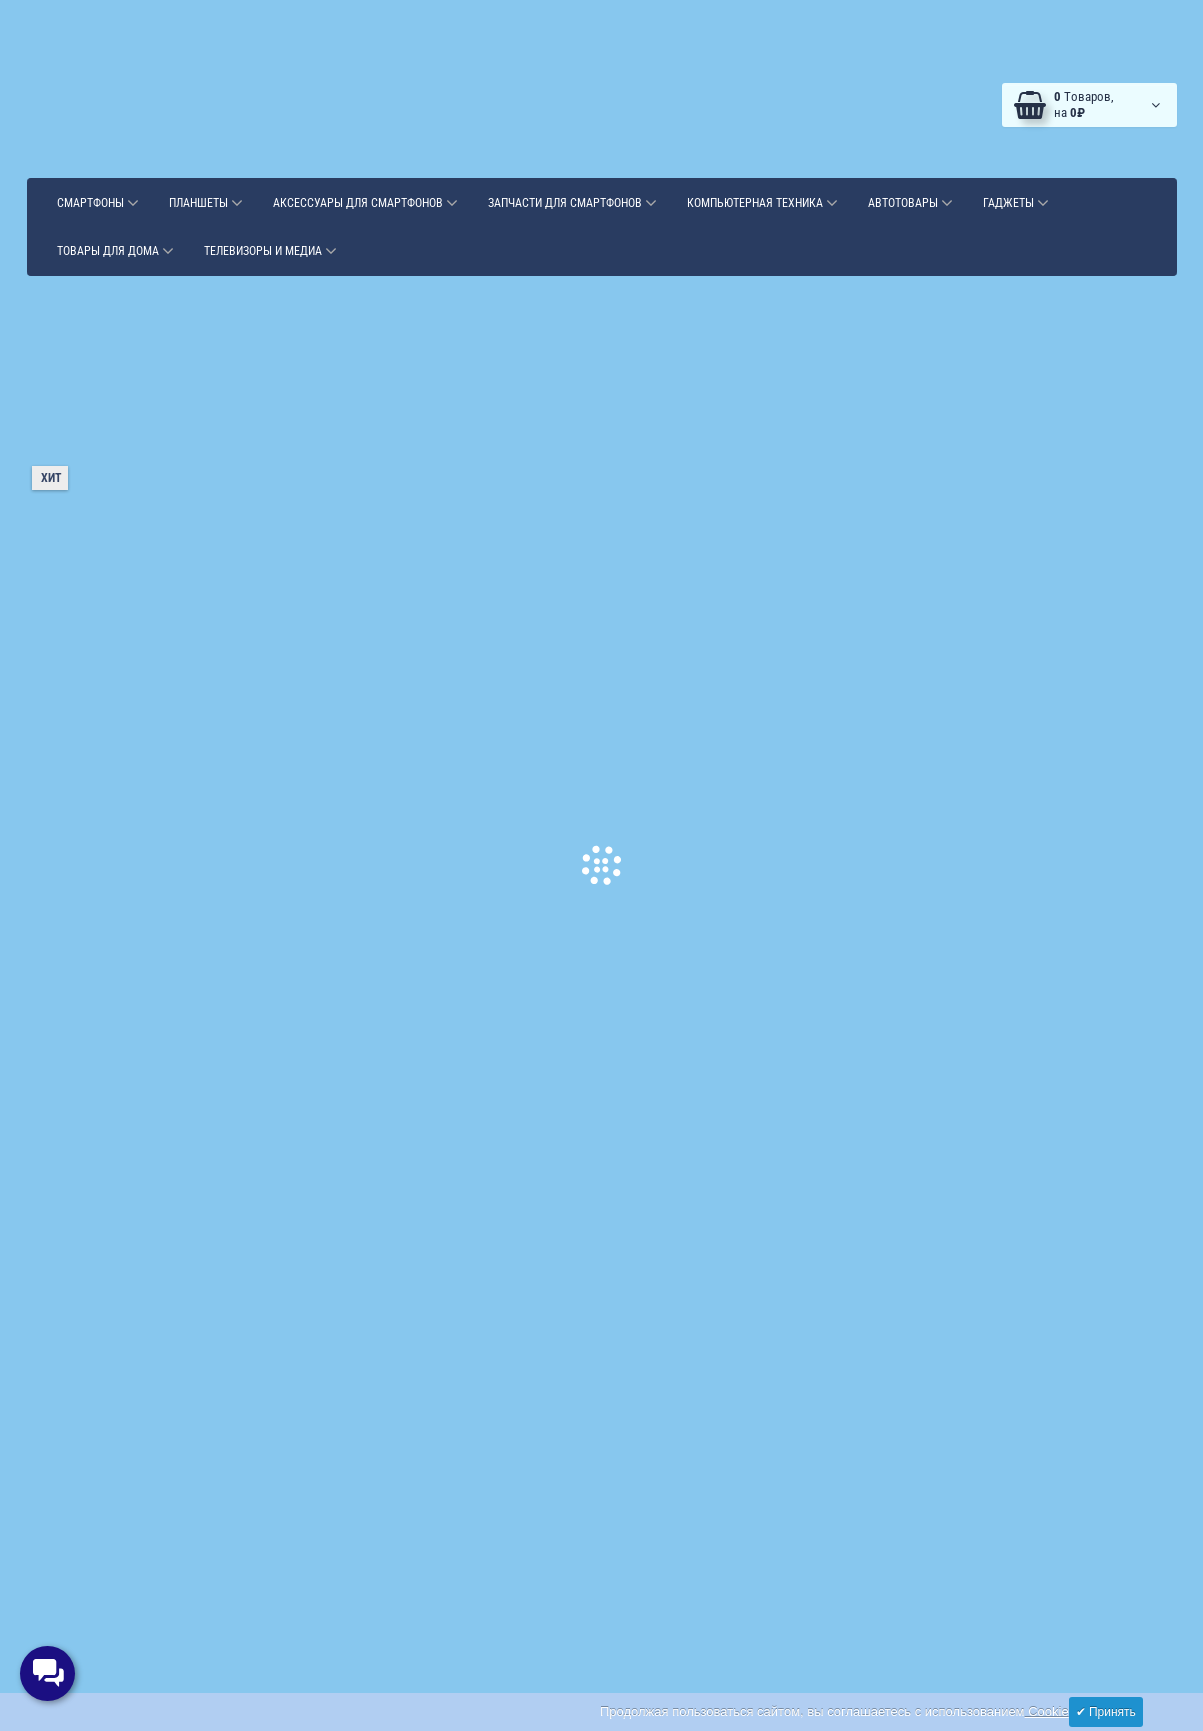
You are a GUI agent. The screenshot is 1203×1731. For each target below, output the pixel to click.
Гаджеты (1016, 203)
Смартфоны (98, 203)
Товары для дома (115, 251)
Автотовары (910, 203)
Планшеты (206, 203)
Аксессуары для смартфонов (365, 203)
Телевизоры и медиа (270, 251)
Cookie (1047, 1711)
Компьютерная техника (762, 203)
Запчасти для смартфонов (572, 203)
